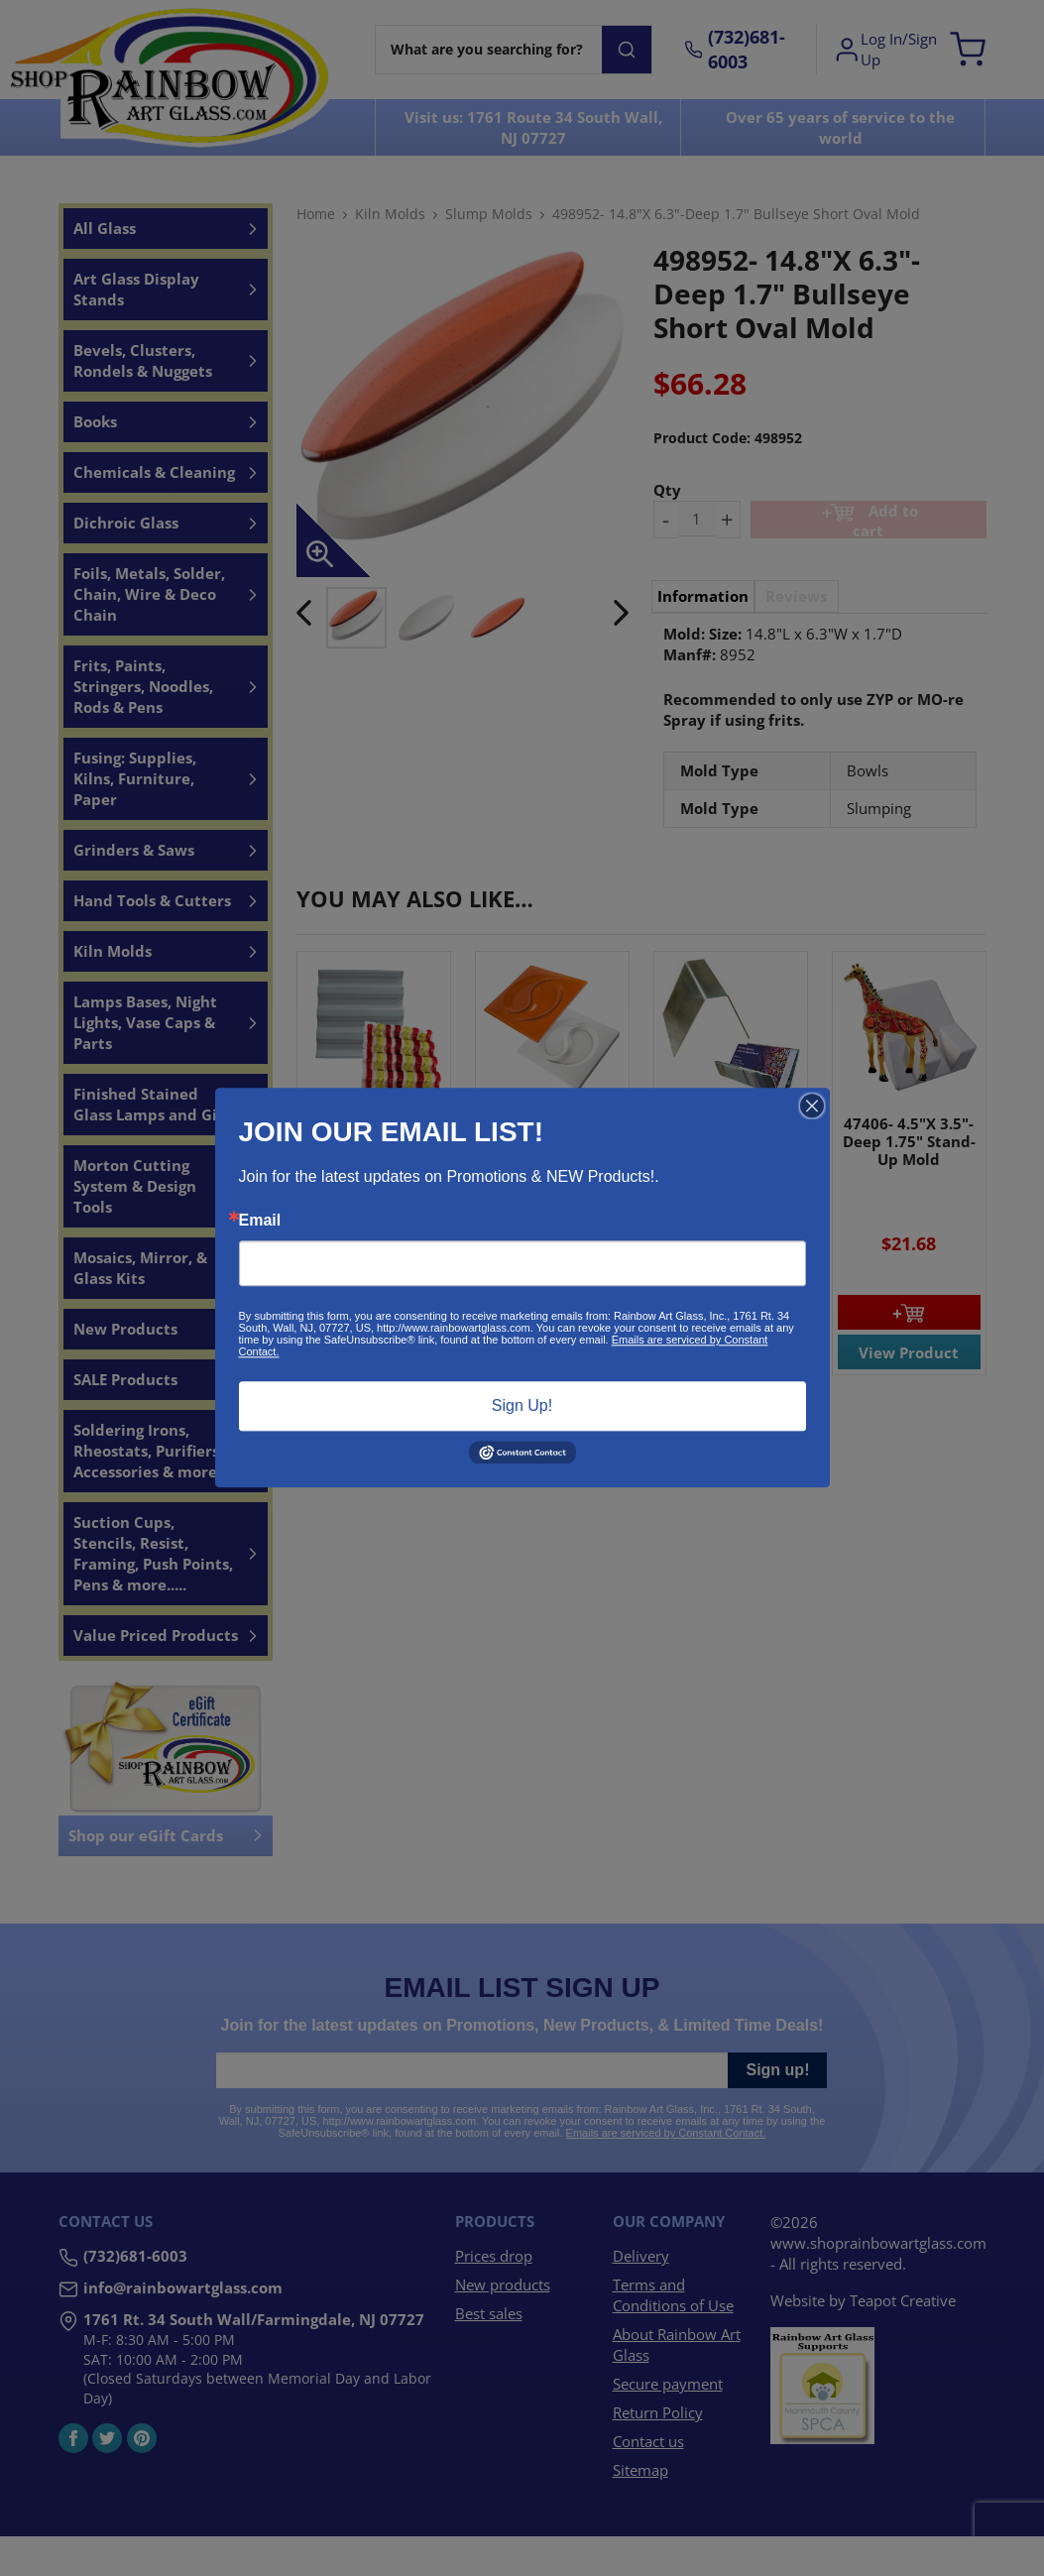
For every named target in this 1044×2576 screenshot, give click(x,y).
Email (260, 1221)
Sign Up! (522, 1405)
